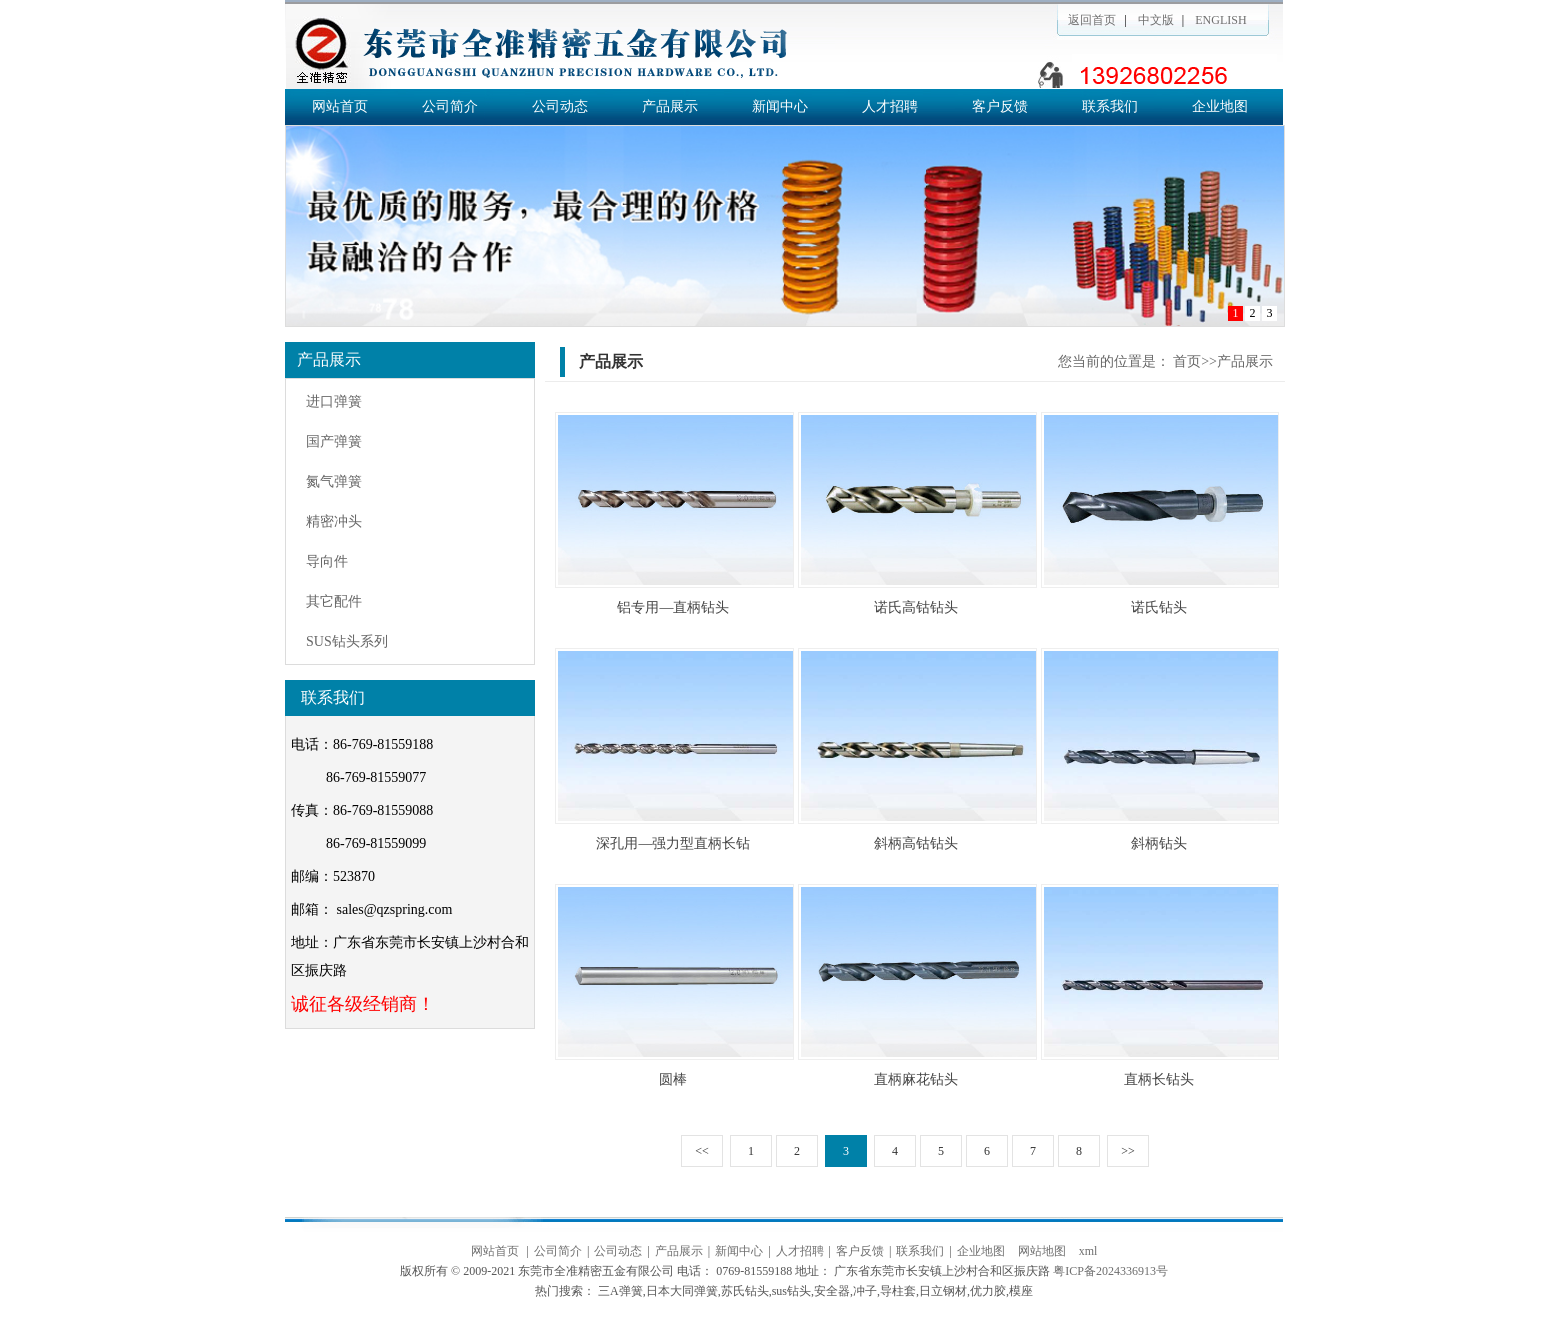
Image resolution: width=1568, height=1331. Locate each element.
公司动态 (560, 106)
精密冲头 (334, 521)
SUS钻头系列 (347, 641)
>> (1128, 1151)
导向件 (327, 561)
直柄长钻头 (1159, 1079)
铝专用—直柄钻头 (673, 607)
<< (702, 1151)
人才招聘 (890, 106)
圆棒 (673, 1079)
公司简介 (450, 106)
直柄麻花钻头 (916, 1079)
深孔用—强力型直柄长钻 (673, 843)
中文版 (1156, 20)
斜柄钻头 (1159, 843)
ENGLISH (1220, 20)
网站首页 (340, 106)
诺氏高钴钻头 (916, 607)
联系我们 (1110, 106)
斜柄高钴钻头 (916, 843)
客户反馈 (1000, 106)
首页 (1187, 361)
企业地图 (1220, 106)
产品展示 (670, 106)
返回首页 (1092, 20)
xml (1088, 1251)
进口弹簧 (334, 401)
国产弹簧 (334, 441)
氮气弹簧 (334, 481)
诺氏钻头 (1159, 607)
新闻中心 (780, 106)
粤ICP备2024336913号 (1110, 1271)
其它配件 (334, 601)
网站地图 (1042, 1251)
